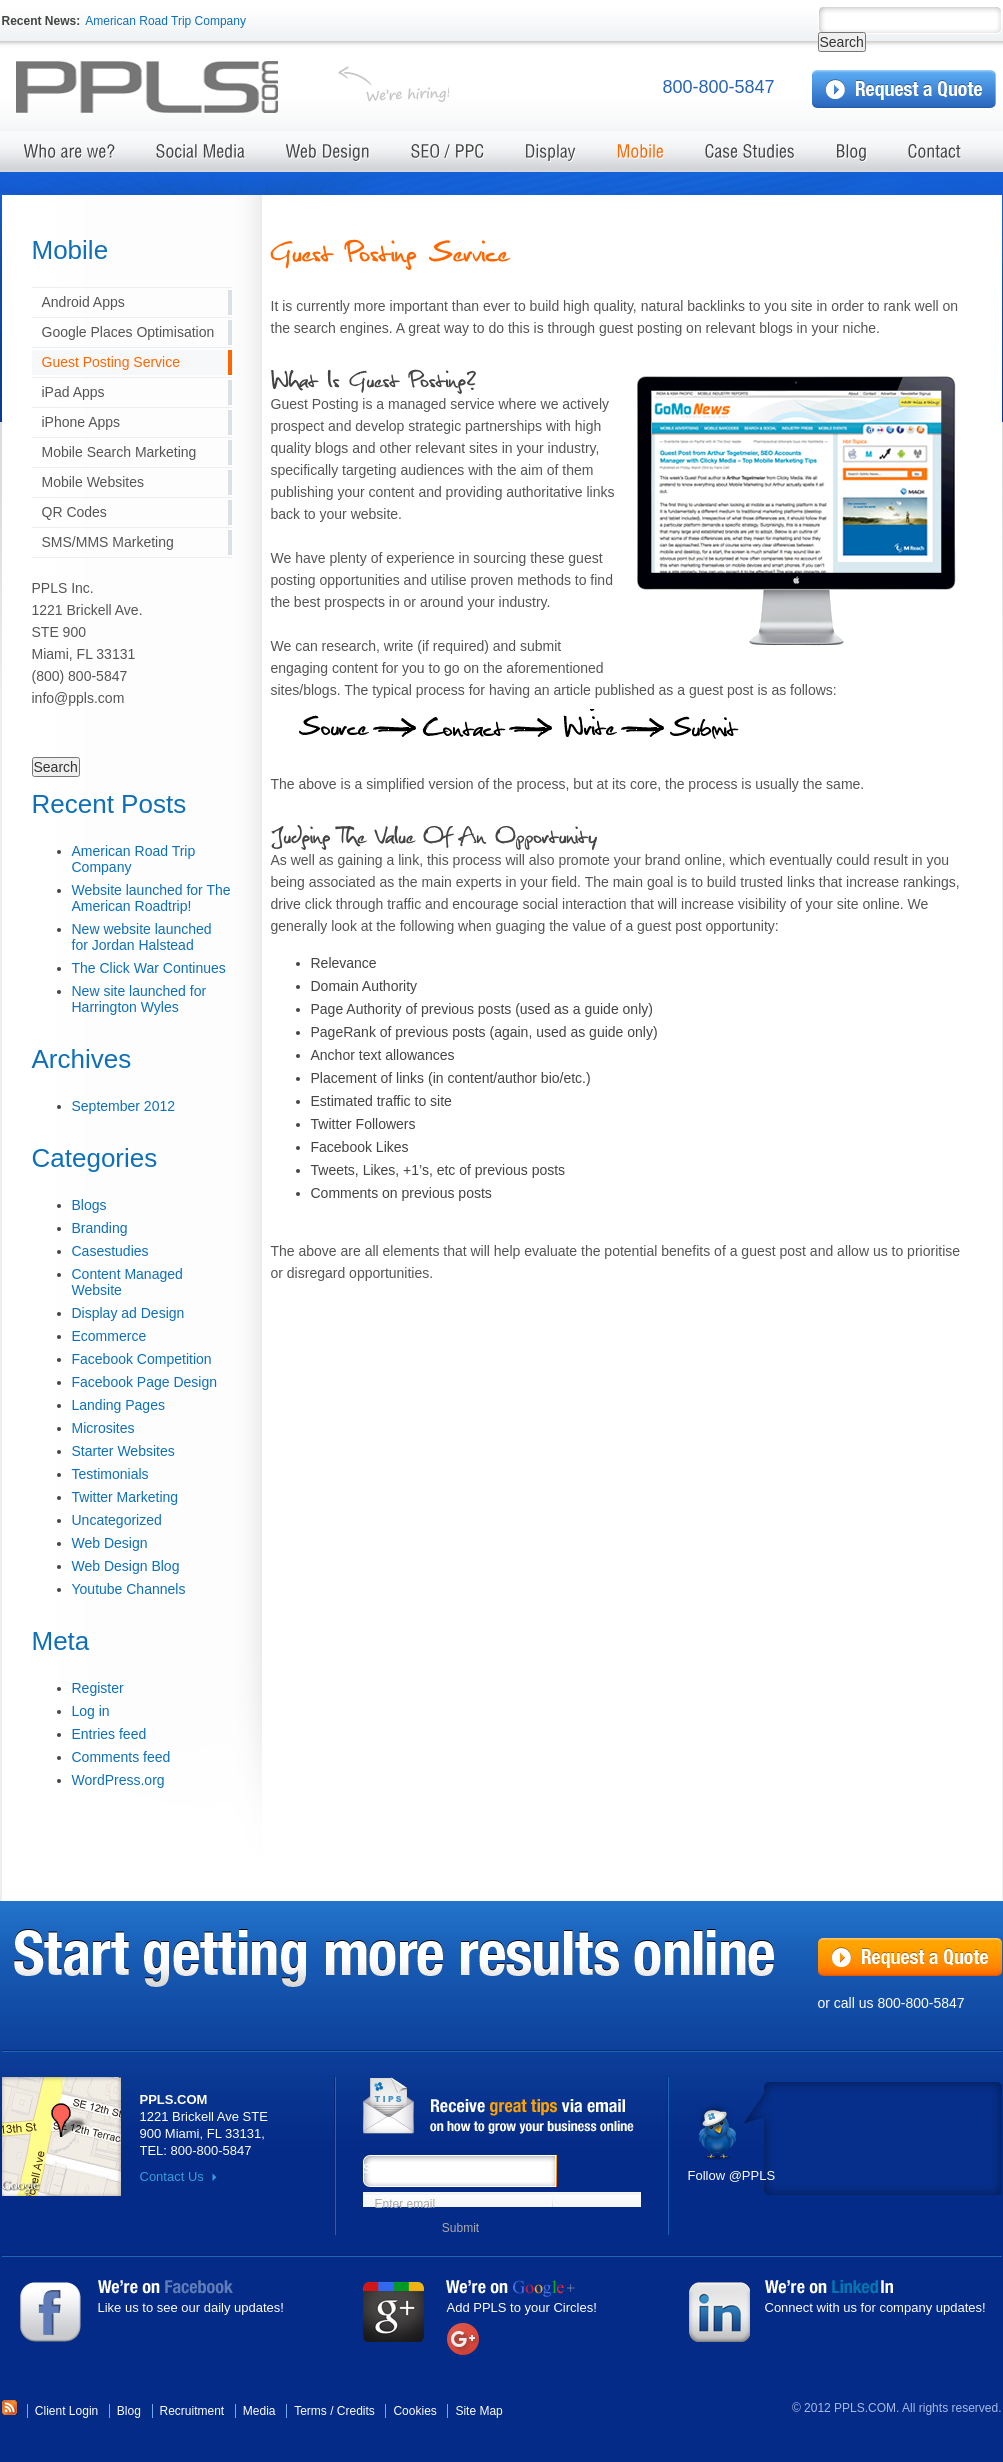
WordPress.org (118, 1780)
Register (98, 1688)
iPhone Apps (81, 422)
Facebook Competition (142, 1359)
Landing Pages (118, 1405)
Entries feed (109, 1734)
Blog (129, 2411)
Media (259, 2411)
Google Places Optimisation (128, 332)
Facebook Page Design (145, 1382)
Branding (100, 1228)
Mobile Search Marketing (119, 452)
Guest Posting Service (111, 362)
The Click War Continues (149, 968)
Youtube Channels (129, 1589)
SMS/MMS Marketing (108, 542)
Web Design (110, 1543)
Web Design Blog (126, 1566)
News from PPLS (507, 2107)
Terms (310, 2411)
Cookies (414, 2411)
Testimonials (110, 1474)
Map (61, 2136)
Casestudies (110, 1251)
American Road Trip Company (165, 21)
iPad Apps (73, 392)
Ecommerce (109, 1336)
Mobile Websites (93, 482)
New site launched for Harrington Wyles (139, 999)
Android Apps (83, 302)
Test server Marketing (163, 88)
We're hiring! (393, 88)
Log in (91, 1711)
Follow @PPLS (732, 2175)
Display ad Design (128, 1313)
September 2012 (124, 1106)
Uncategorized (117, 1520)
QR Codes (74, 512)
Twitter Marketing (125, 1497)
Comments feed (121, 1757)
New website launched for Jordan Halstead (142, 937)
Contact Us (172, 2176)
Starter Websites (123, 1451)
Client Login (66, 2411)
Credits (356, 2411)
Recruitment (192, 2411)
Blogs (89, 1205)
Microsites (103, 1428)
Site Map (478, 2411)
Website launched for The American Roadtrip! (151, 898)
